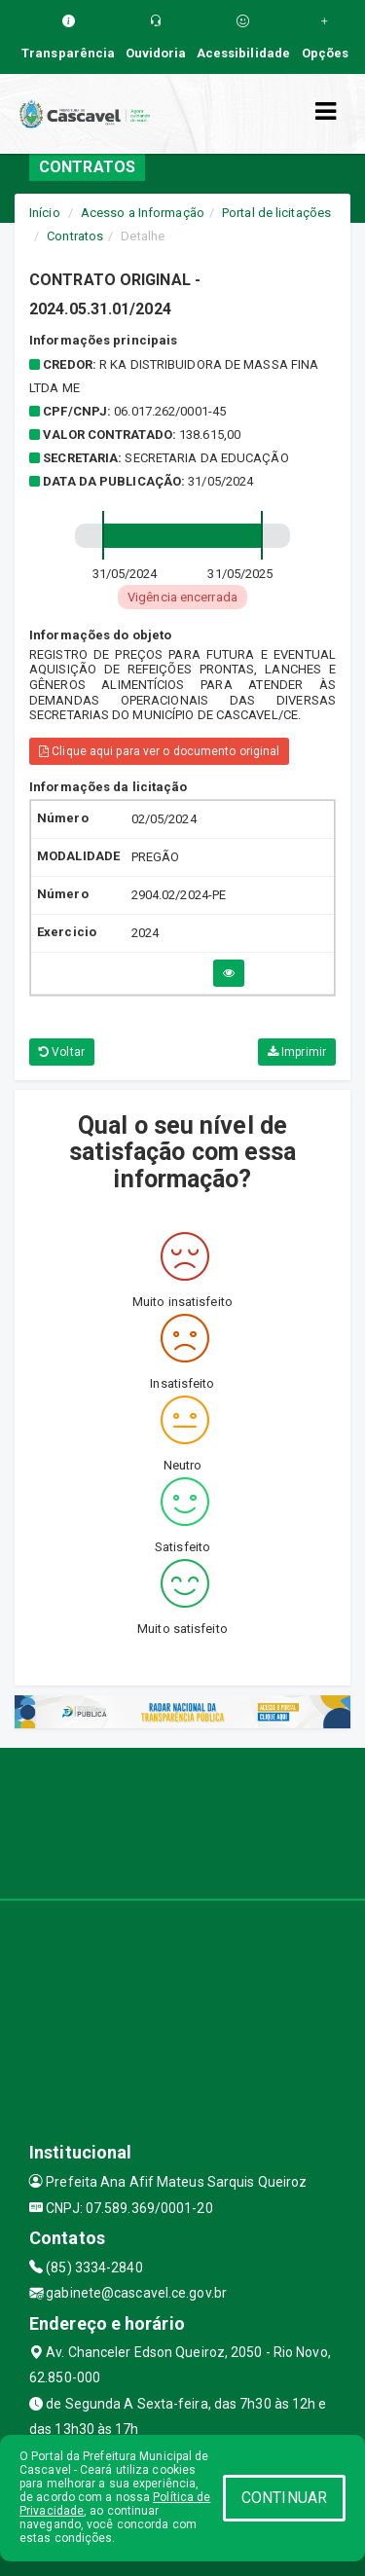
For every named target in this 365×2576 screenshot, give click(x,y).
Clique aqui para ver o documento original (159, 751)
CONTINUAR (284, 2497)
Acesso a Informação (142, 212)
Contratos (75, 236)
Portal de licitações (276, 212)
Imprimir (297, 1052)
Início (44, 212)
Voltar (62, 1052)
